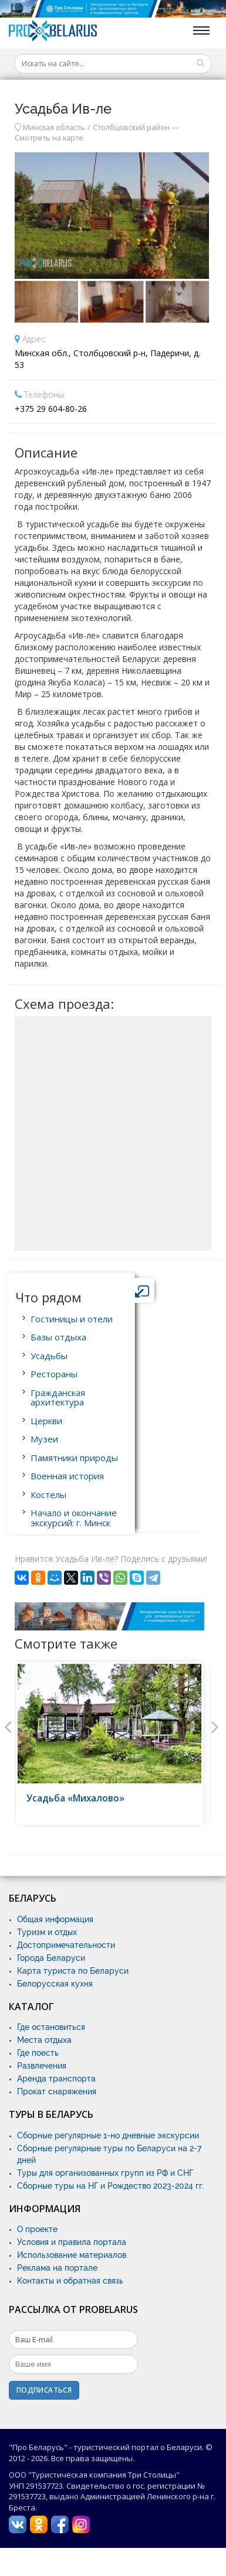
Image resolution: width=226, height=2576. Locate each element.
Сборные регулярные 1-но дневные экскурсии (108, 2135)
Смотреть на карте (49, 138)
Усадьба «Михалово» (75, 1798)
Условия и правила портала (71, 2242)
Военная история (67, 1476)
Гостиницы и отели (72, 1319)
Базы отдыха (58, 1337)
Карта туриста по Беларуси (73, 1970)
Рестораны (54, 1374)
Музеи (44, 1439)
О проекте (37, 2229)
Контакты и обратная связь (70, 2280)
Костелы (48, 1494)
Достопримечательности (66, 1945)
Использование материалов (71, 2255)
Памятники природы (74, 1457)
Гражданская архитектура (58, 1397)
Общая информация (55, 1919)
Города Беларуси (51, 1958)
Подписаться (44, 2390)
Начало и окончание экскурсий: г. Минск (74, 1517)
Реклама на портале (57, 2268)
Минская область (54, 127)
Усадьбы (49, 1356)
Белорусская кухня (55, 1983)
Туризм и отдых (47, 1932)
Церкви (46, 1421)
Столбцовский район (131, 127)
